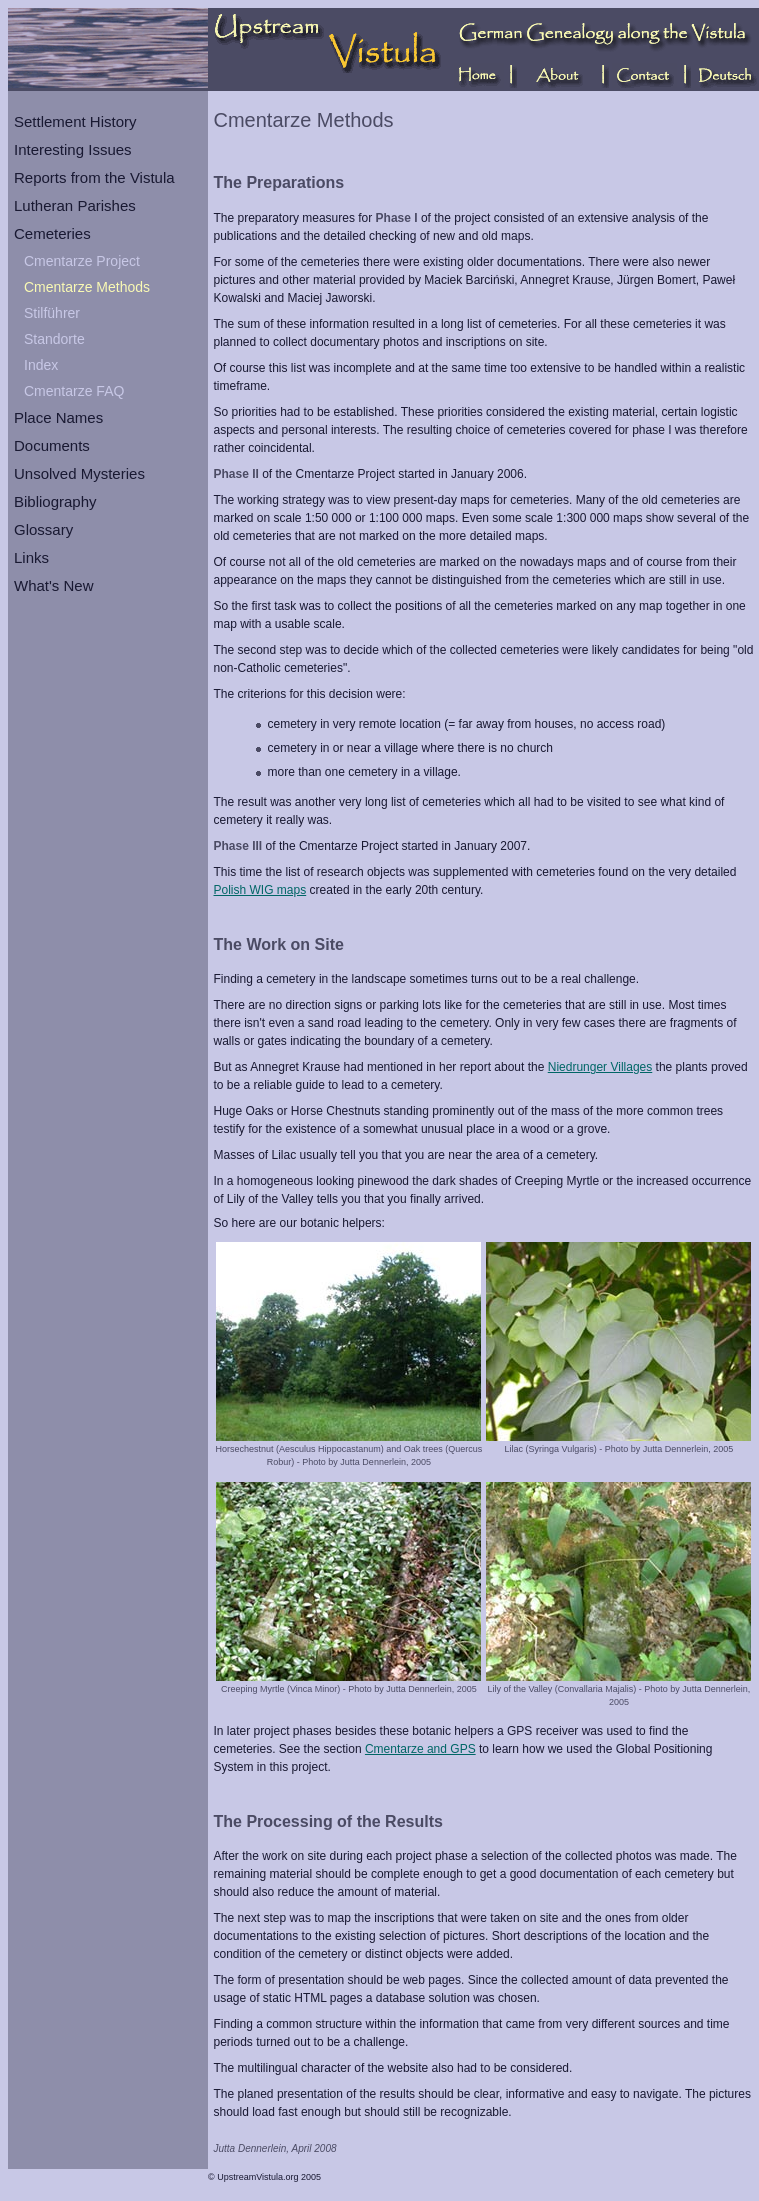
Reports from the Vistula (94, 177)
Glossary (43, 529)
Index (41, 365)
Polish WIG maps (260, 890)
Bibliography (55, 501)
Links (31, 557)
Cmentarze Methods (87, 287)
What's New (54, 585)
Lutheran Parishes (75, 205)
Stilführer (52, 313)
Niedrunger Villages (600, 1067)
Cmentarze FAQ (74, 391)
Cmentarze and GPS (420, 1749)
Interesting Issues (73, 149)
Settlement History (75, 121)
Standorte (54, 339)
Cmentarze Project (82, 261)
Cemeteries (52, 233)
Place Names (58, 417)
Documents (52, 445)
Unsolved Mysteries (79, 473)
